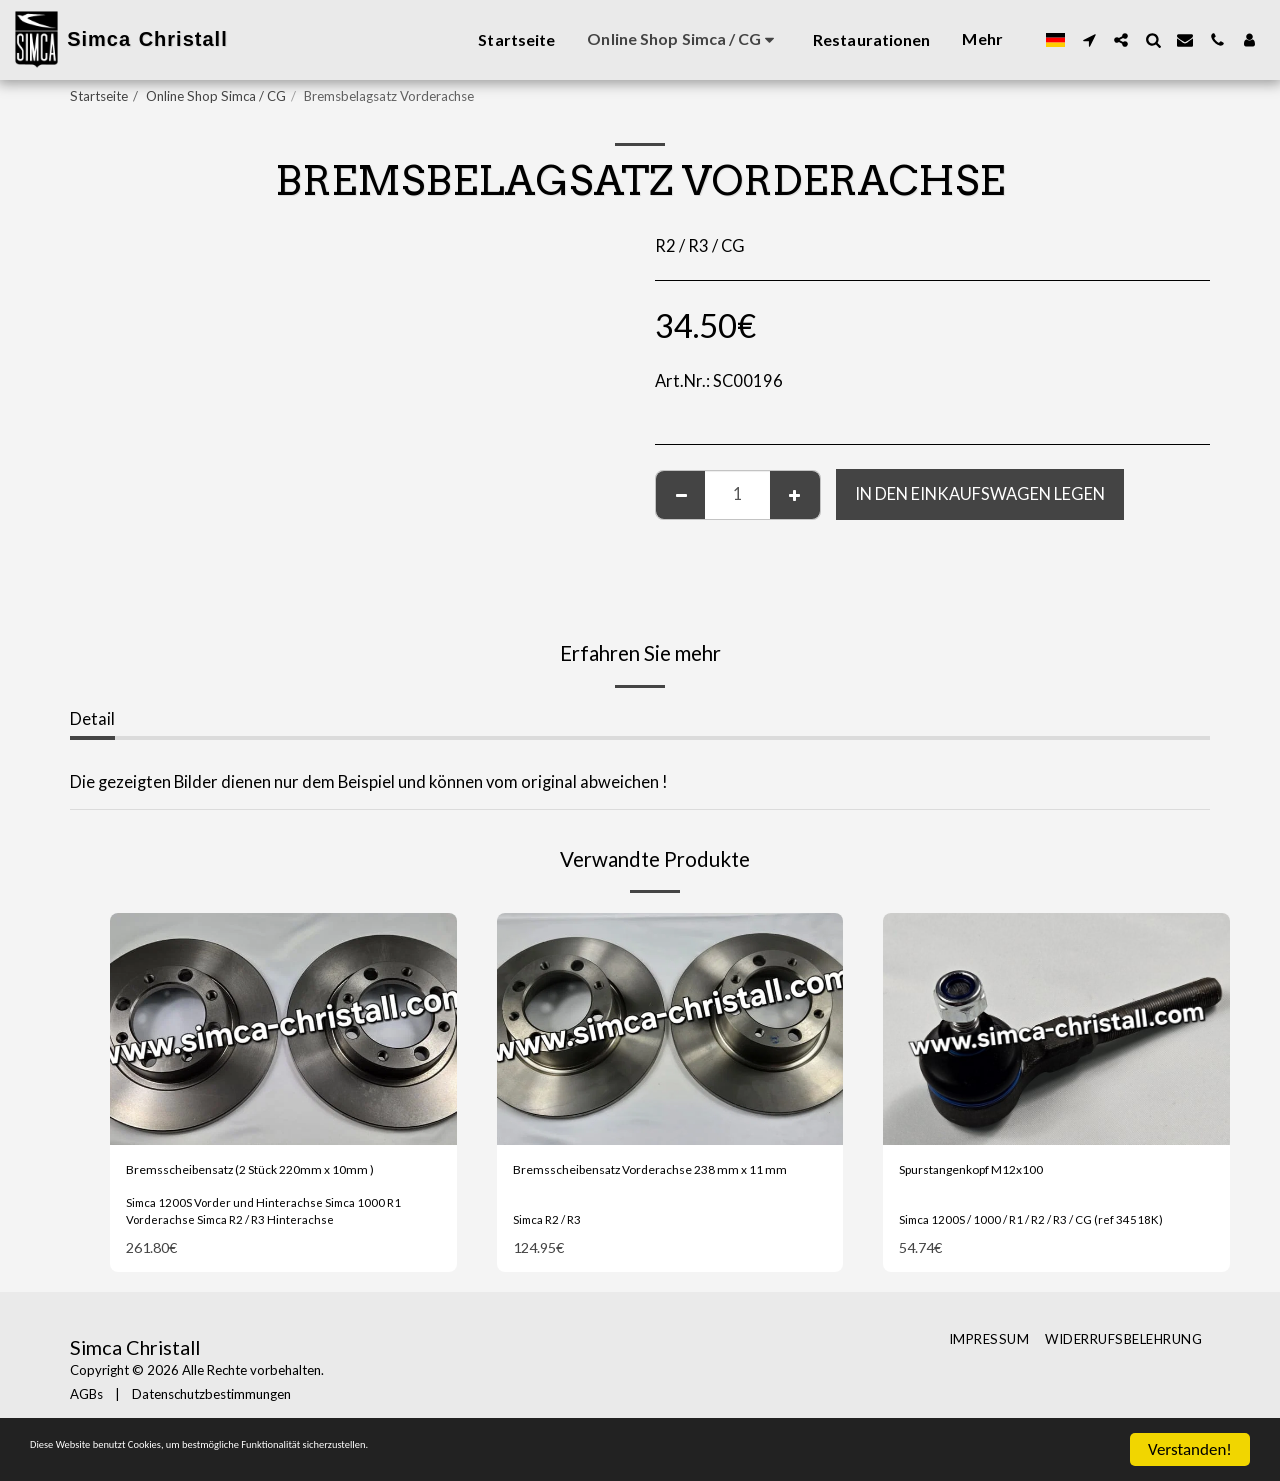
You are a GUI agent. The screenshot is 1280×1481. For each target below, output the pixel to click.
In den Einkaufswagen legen (980, 494)
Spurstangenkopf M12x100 (1001, 1173)
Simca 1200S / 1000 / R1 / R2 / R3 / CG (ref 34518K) (1054, 1238)
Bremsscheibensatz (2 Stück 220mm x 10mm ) (265, 1185)
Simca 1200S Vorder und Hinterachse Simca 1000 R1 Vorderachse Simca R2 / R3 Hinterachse (281, 1242)
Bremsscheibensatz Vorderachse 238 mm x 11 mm (667, 1185)
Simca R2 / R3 (553, 1238)
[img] (283, 1028)
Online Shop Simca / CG (216, 96)
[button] (1089, 40)
